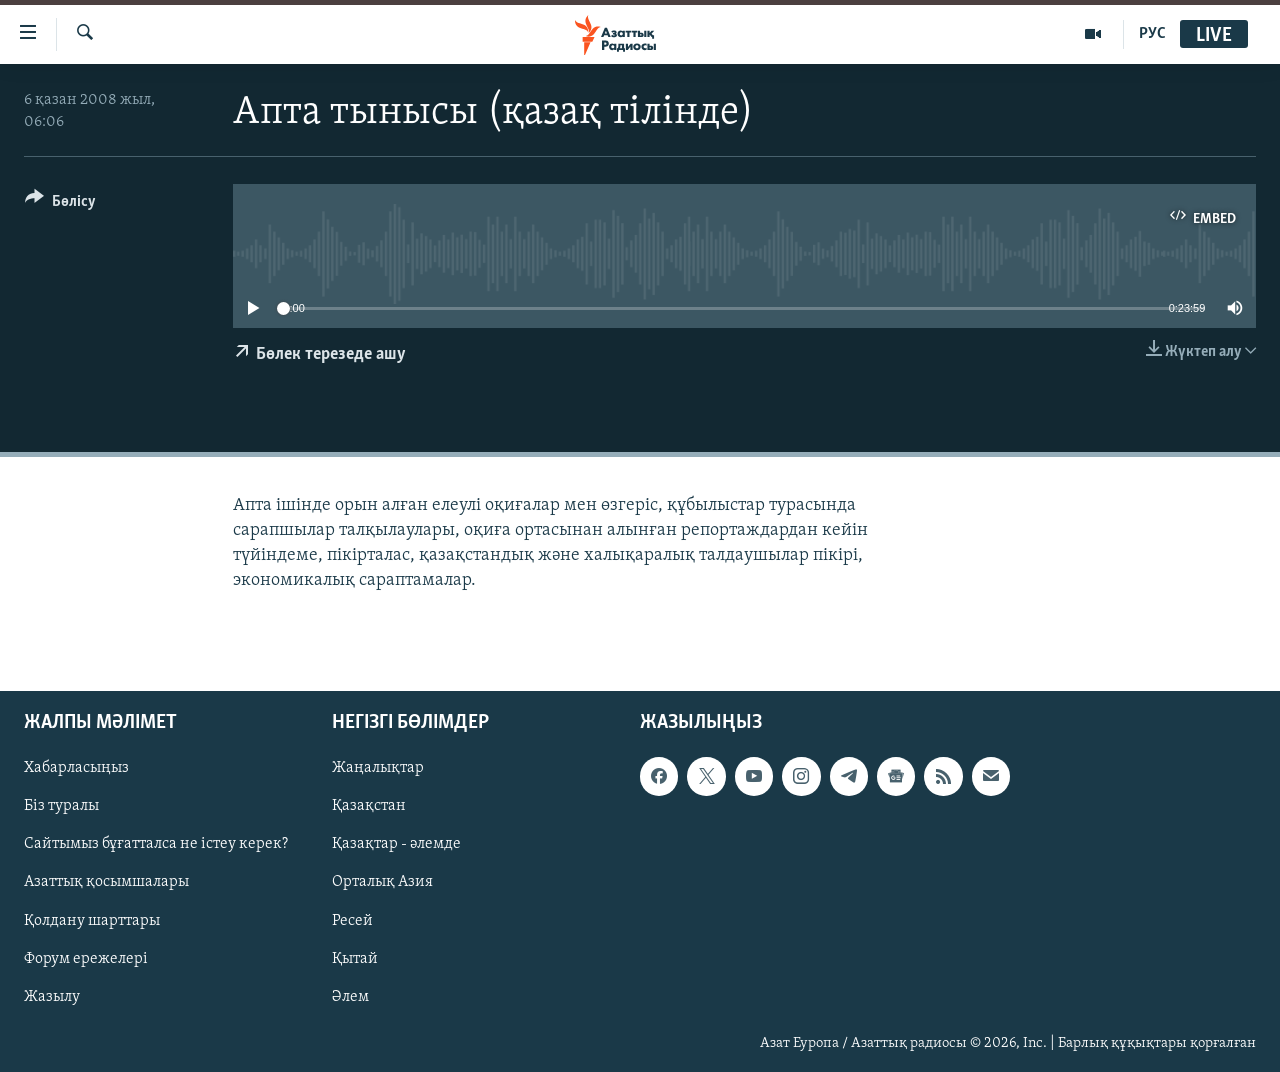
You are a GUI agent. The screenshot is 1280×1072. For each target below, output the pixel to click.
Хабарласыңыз (76, 769)
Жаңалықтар (378, 769)
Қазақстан (369, 807)
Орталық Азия (382, 883)
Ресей (352, 921)
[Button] (60, 204)
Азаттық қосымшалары (106, 883)
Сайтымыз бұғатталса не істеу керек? (156, 845)
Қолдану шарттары (92, 921)
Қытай (355, 959)
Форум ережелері (86, 959)
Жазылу (52, 997)
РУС (1152, 34)
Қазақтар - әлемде (396, 845)
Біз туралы (61, 807)
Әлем (350, 997)
